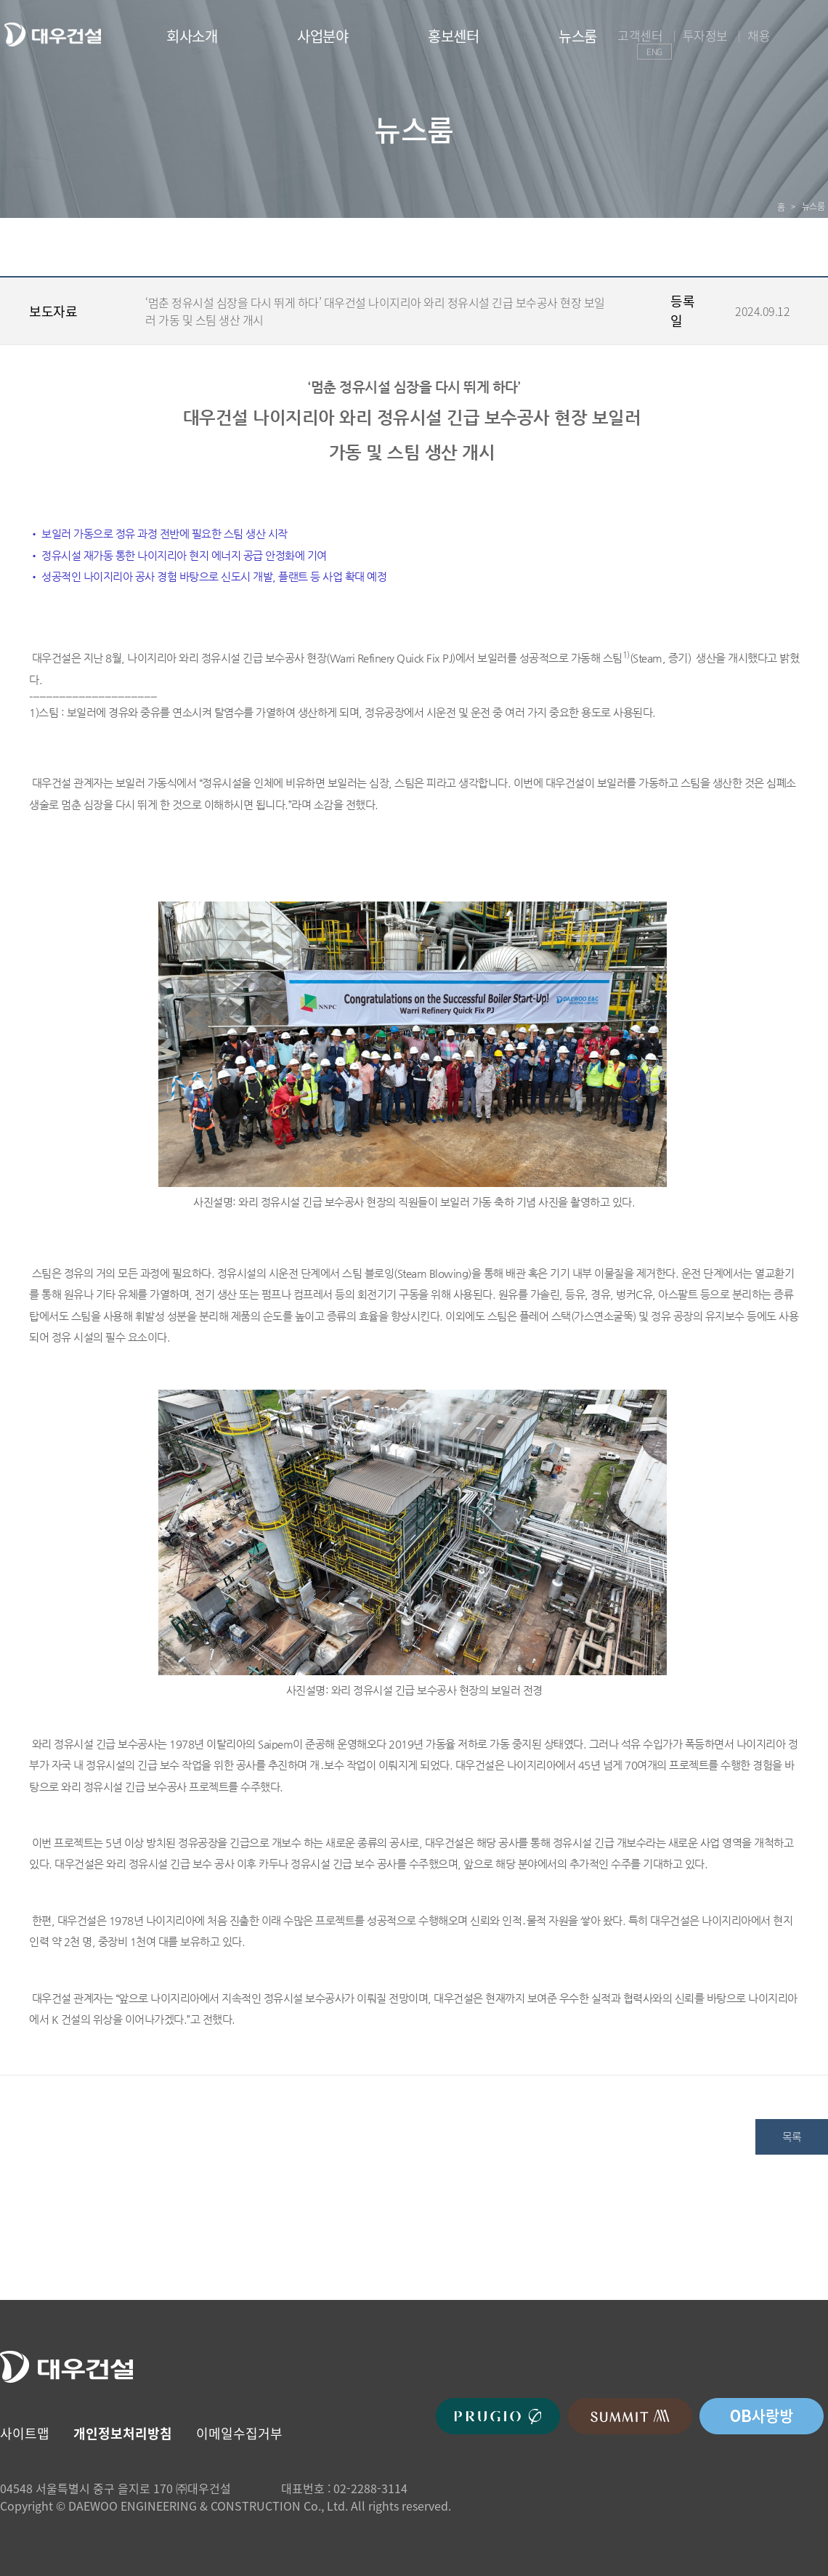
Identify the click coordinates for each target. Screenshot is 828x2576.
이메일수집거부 (239, 2433)
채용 (758, 35)
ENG (654, 51)
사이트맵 (24, 2433)
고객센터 (639, 35)
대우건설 (52, 34)
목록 (792, 2136)
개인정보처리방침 (122, 2433)
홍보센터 (453, 35)
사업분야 (322, 35)
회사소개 (191, 35)
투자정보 (705, 35)
